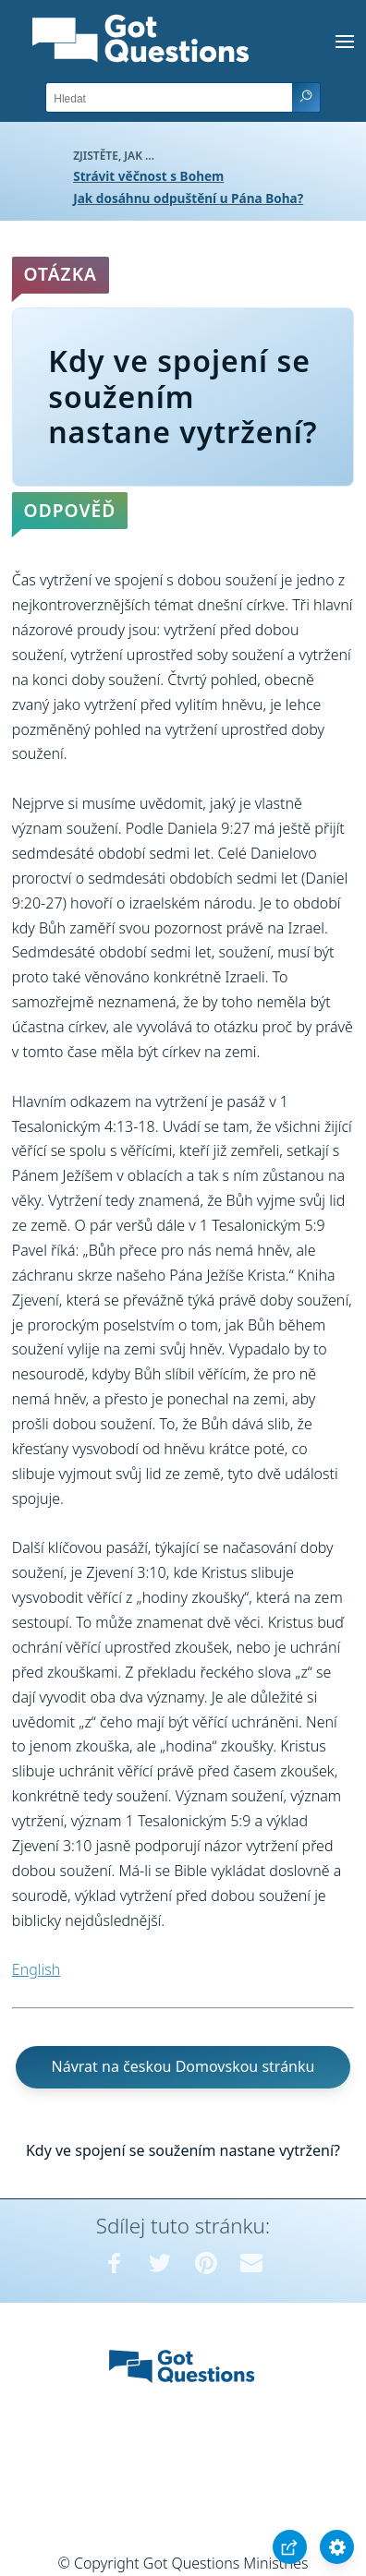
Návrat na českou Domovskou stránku (183, 2066)
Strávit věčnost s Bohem (148, 176)
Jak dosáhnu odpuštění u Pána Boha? (188, 198)
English (36, 1969)
